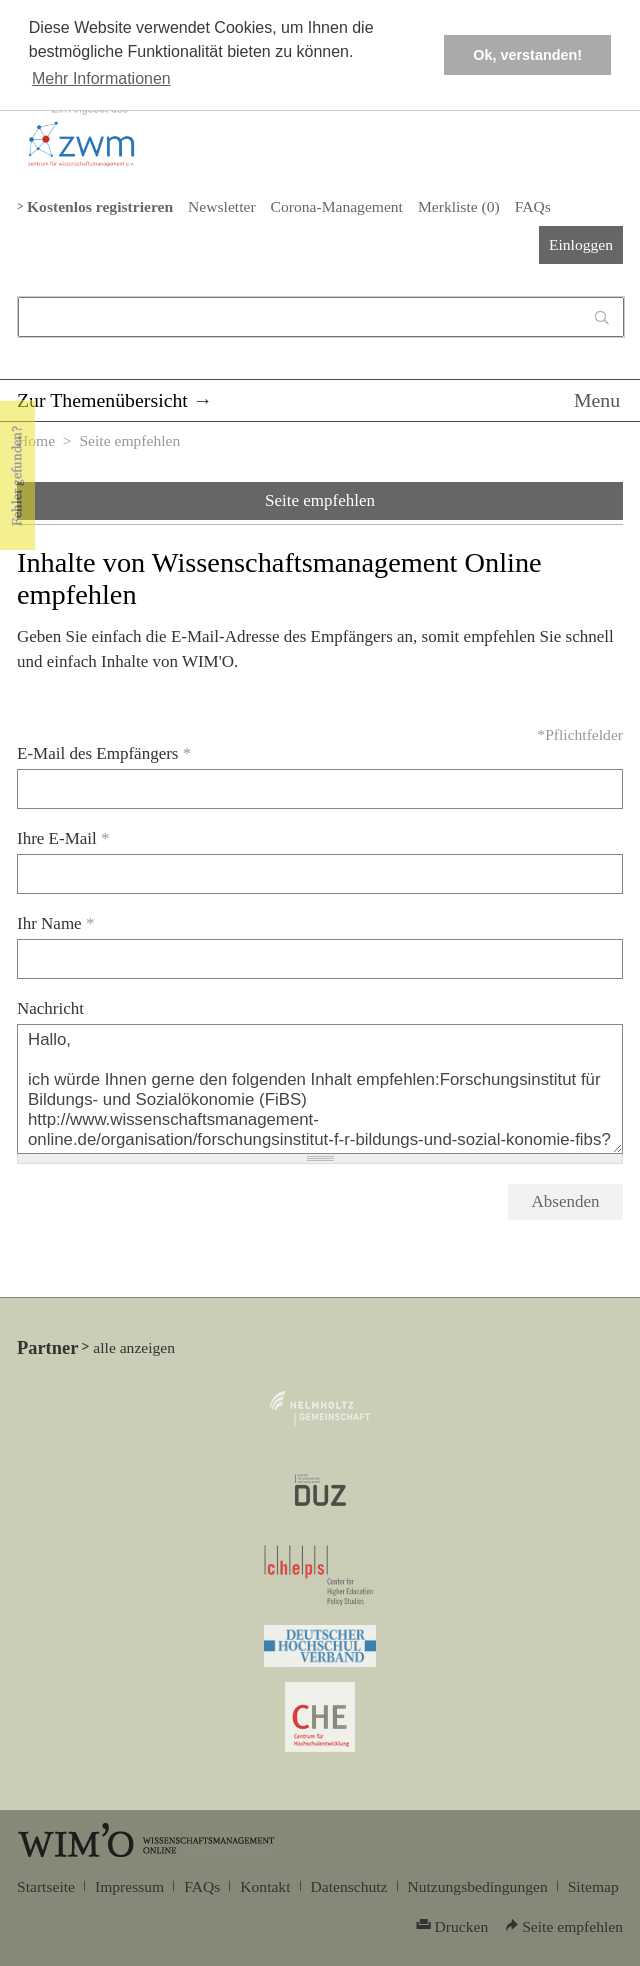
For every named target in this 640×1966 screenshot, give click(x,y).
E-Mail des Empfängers (104, 753)
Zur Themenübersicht (102, 400)
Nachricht (50, 1008)
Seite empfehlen (320, 500)
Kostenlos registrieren (100, 206)
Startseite (46, 1886)
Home (36, 440)
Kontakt (265, 1886)
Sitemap (593, 1886)
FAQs (533, 206)
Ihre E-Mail (63, 838)
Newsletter (221, 206)
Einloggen (581, 244)
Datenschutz (349, 1886)
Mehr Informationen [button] (101, 78)
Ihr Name (55, 923)
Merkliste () (459, 206)
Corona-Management (337, 206)
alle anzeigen (134, 1347)
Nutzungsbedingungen (478, 1886)
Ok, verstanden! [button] (527, 55)
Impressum (129, 1886)
